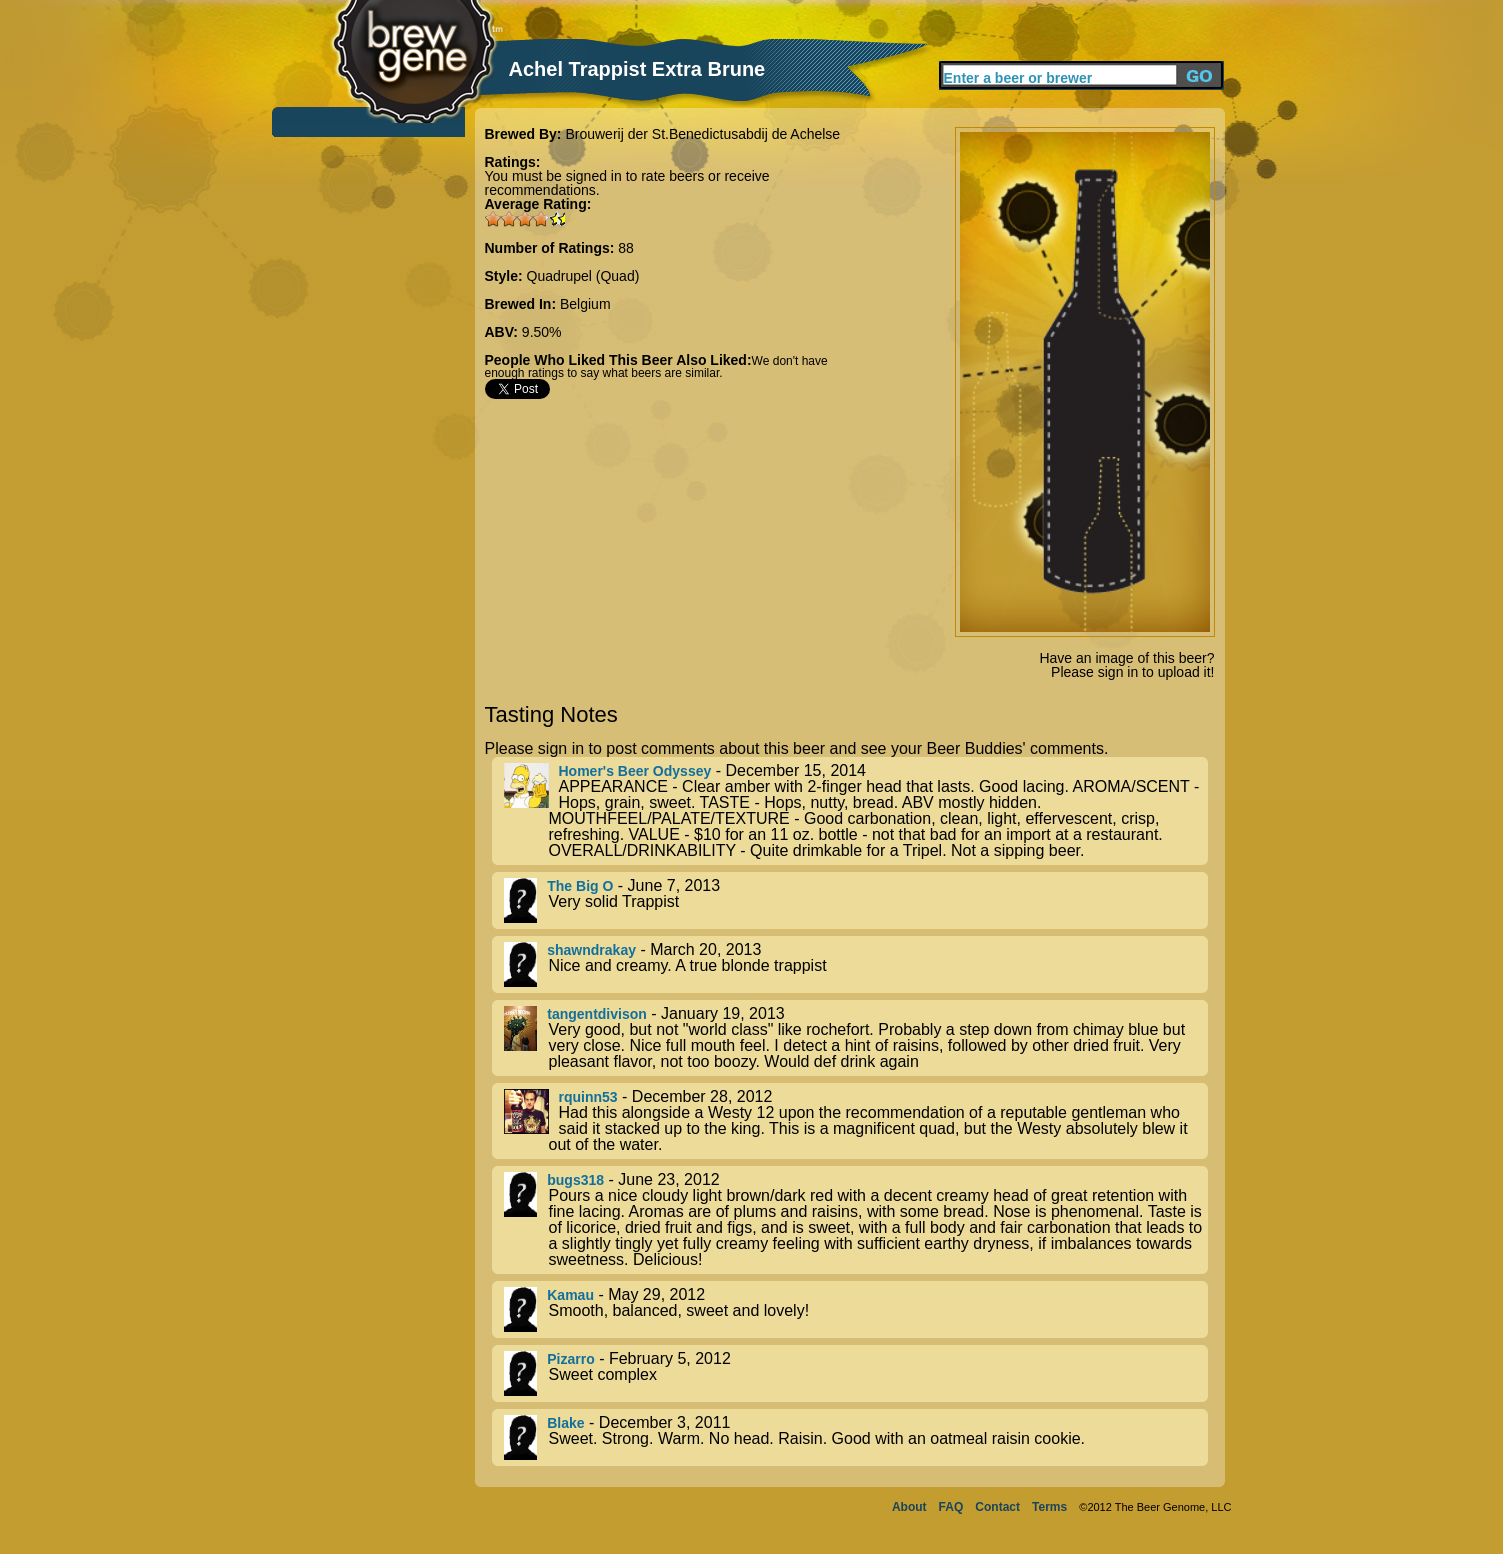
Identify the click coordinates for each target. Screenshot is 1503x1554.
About (909, 1507)
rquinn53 (588, 1097)
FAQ (951, 1507)
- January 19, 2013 (856, 1038)
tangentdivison (597, 1014)
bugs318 (575, 1180)
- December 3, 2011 (856, 1437)
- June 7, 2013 (856, 900)
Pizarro (570, 1359)
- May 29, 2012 (856, 1309)
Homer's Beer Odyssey (635, 771)
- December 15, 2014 (856, 811)
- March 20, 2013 (856, 964)
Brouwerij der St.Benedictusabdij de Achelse (702, 134)
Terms (1049, 1507)
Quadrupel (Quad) (583, 276)
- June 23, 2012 (856, 1220)
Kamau (570, 1295)
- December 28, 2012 (856, 1121)
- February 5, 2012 (856, 1373)
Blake (565, 1423)
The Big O (580, 886)
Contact (997, 1507)
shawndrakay (591, 950)
